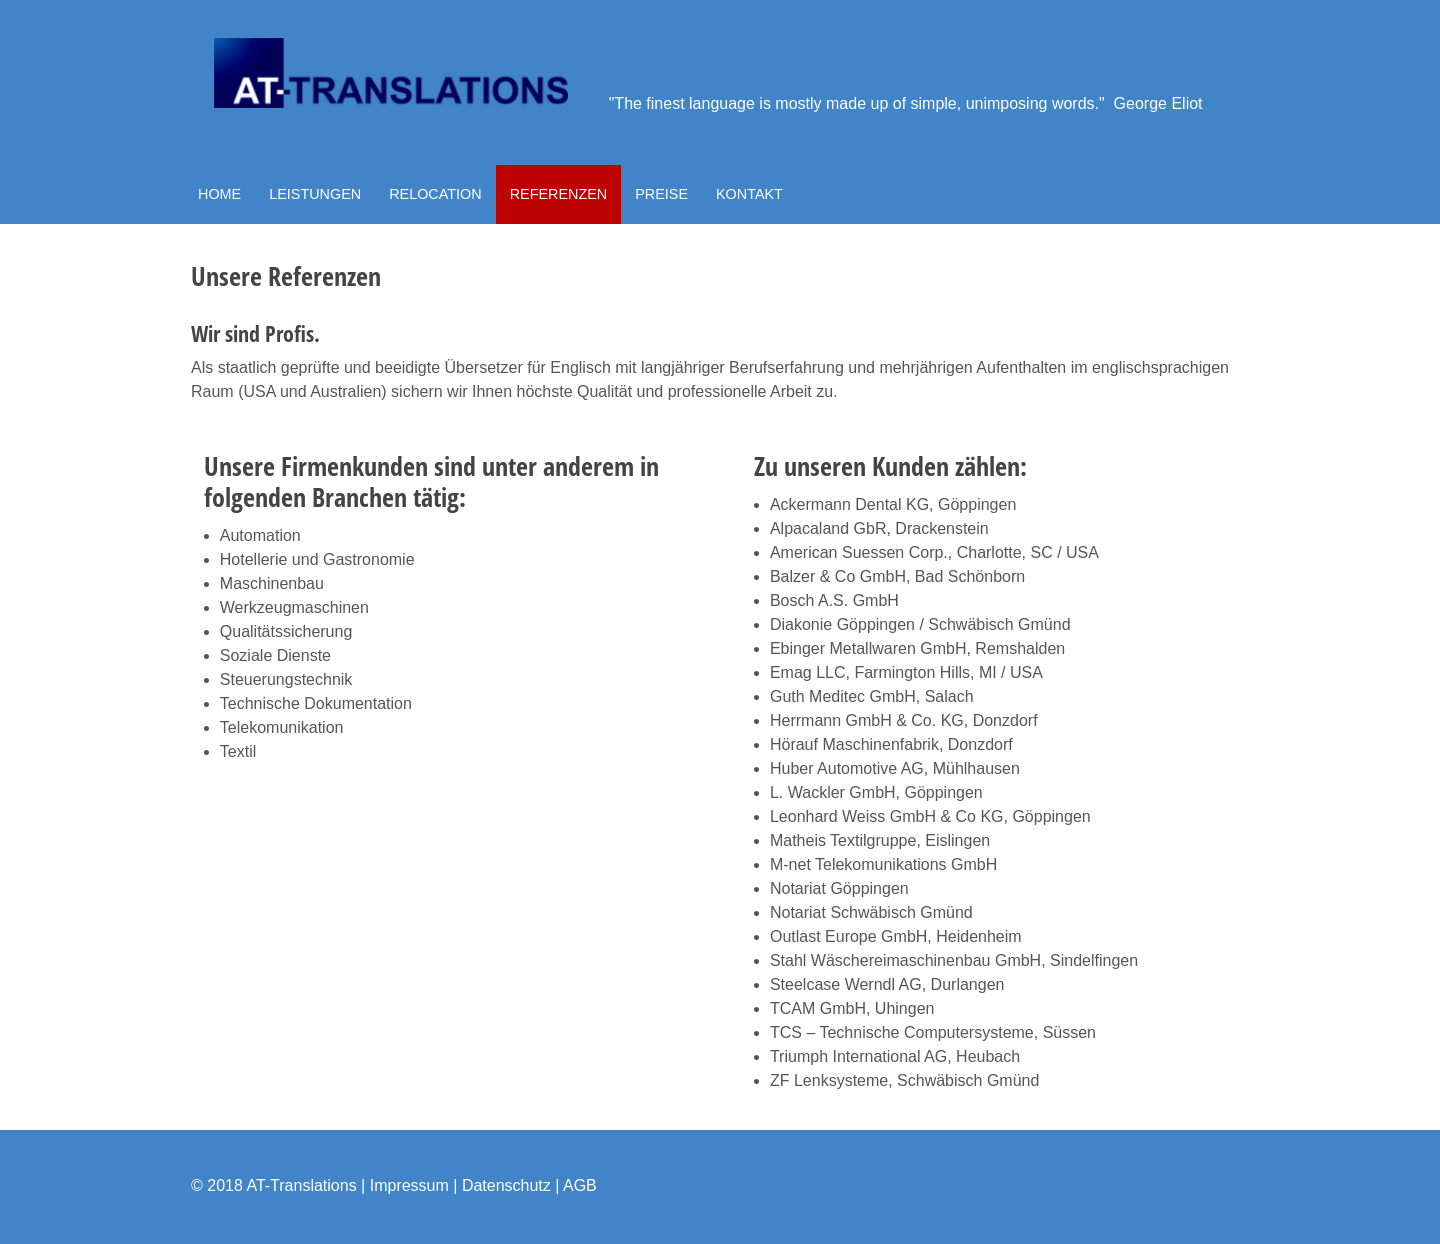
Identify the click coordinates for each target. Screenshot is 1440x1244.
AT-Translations (301, 1185)
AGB (580, 1185)
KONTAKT (749, 194)
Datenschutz (506, 1185)
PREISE (661, 194)
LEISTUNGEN (315, 194)
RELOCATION (435, 194)
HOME (219, 194)
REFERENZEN (559, 194)
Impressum (409, 1185)
